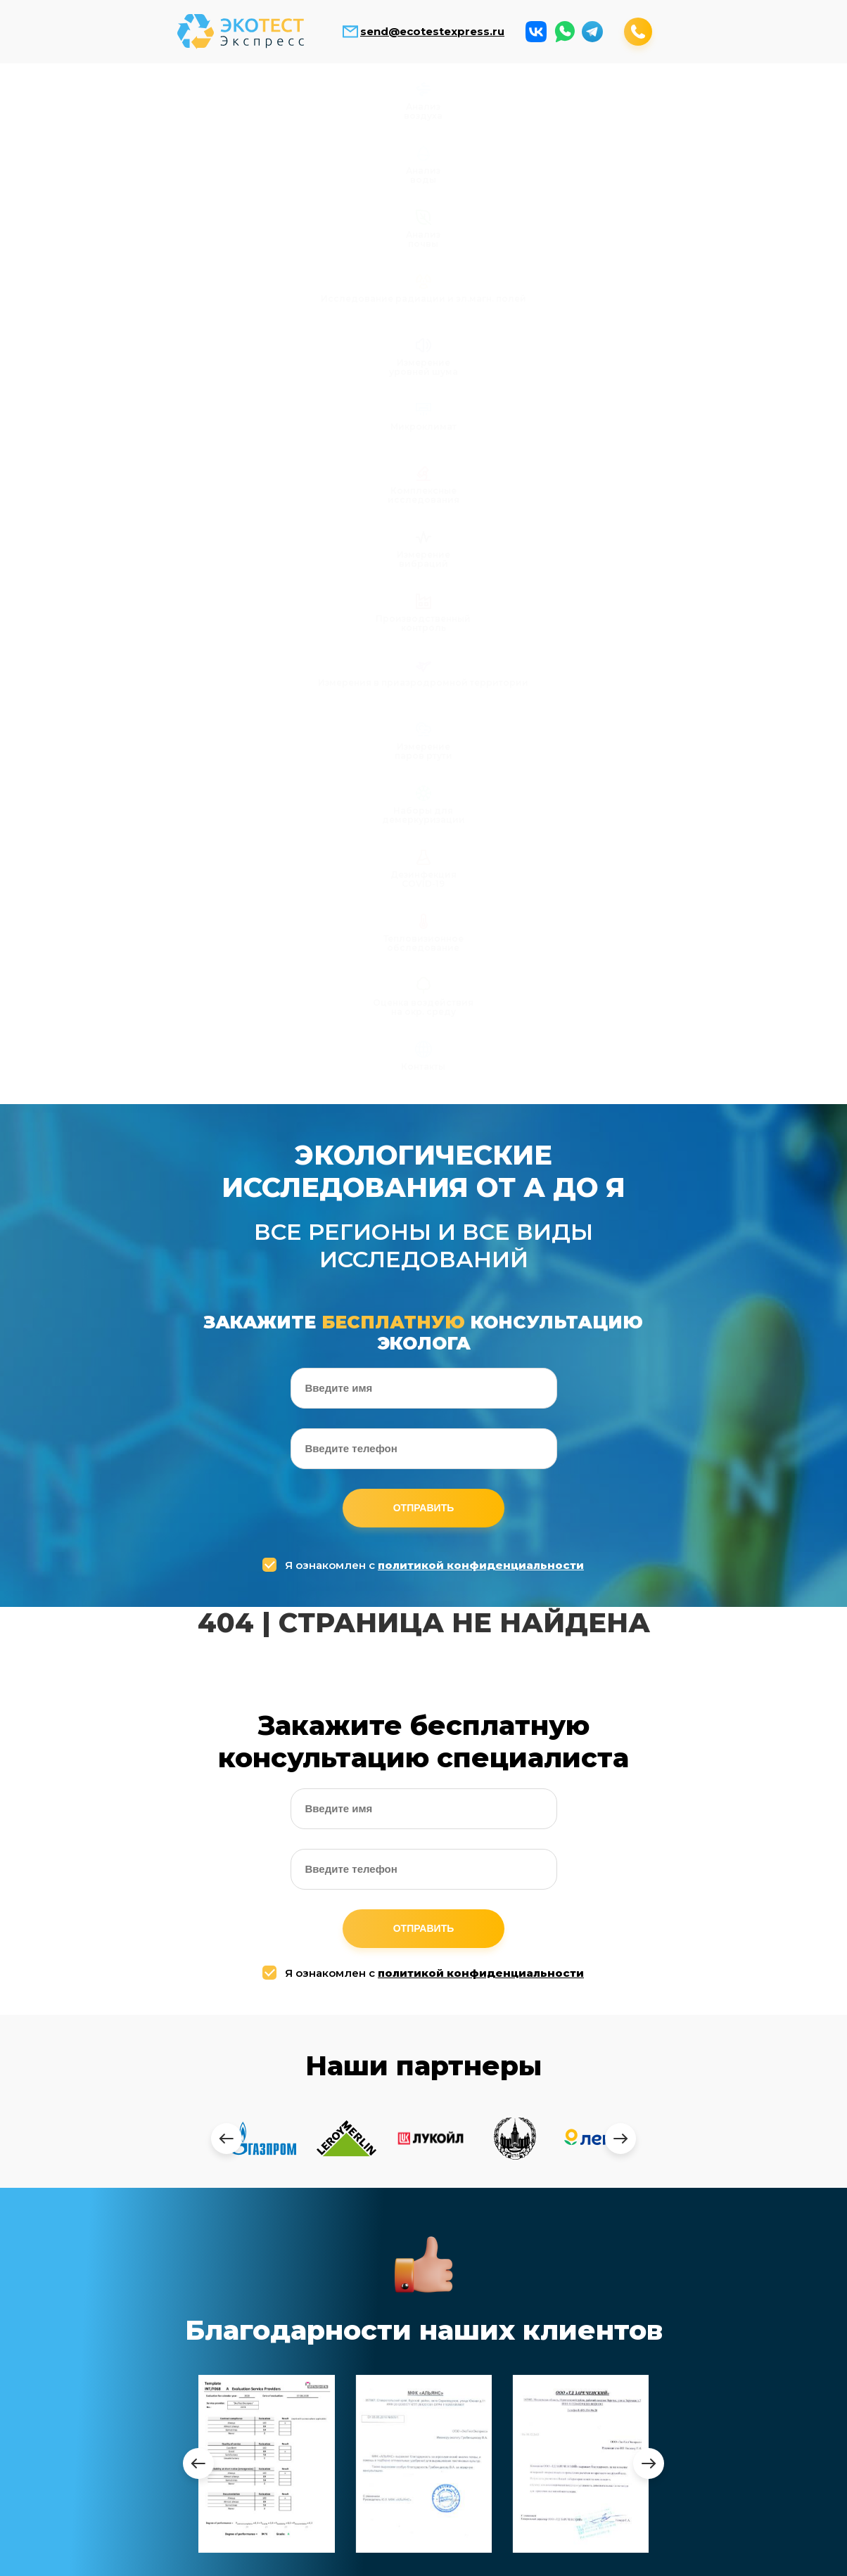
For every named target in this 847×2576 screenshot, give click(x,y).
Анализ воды (161, 104)
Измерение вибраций (790, 104)
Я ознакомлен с (425, 681)
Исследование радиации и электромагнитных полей (271, 2389)
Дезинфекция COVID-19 (476, 174)
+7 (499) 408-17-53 (541, 2200)
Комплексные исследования (686, 104)
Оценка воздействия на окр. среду (686, 178)
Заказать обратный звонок (589, 2555)
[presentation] (226, 1255)
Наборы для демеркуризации (371, 174)
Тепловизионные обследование (501, 2445)
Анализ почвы (266, 104)
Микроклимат (581, 99)
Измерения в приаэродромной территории (161, 178)
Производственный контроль (60, 174)
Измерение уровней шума (476, 104)
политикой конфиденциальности (481, 681)
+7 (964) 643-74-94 (547, 2230)
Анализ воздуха (56, 104)
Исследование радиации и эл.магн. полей (371, 109)
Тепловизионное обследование (581, 174)
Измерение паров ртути (266, 174)
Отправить (423, 625)
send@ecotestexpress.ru (432, 31)
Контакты (790, 169)
